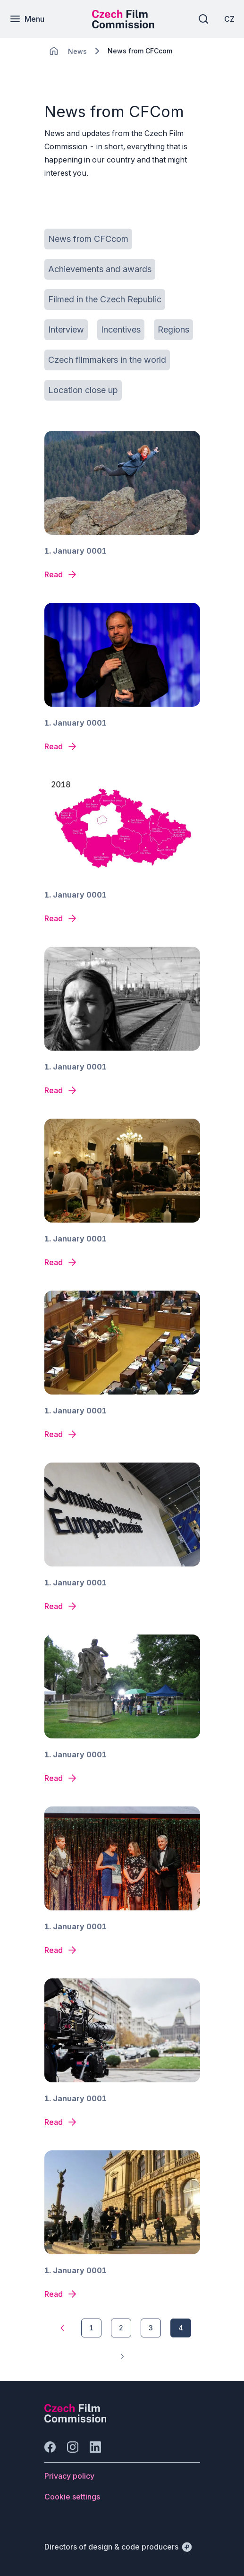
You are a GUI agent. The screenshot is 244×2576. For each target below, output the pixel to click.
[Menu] (27, 19)
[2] (121, 2328)
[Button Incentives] (121, 329)
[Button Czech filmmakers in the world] (107, 360)
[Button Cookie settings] (72, 2496)
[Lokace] (77, 51)
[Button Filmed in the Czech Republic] (104, 299)
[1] (62, 2328)
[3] (151, 2328)
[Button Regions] (173, 329)
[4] (180, 2328)
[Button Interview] (66, 329)
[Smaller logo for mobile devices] (123, 25)
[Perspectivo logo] (75, 2419)
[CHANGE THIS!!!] (53, 51)
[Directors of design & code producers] (118, 2546)
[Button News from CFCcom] (88, 239)
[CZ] (229, 19)
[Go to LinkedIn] (95, 2447)
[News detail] (61, 574)
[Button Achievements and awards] (99, 269)
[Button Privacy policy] (69, 2476)
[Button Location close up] (83, 390)
